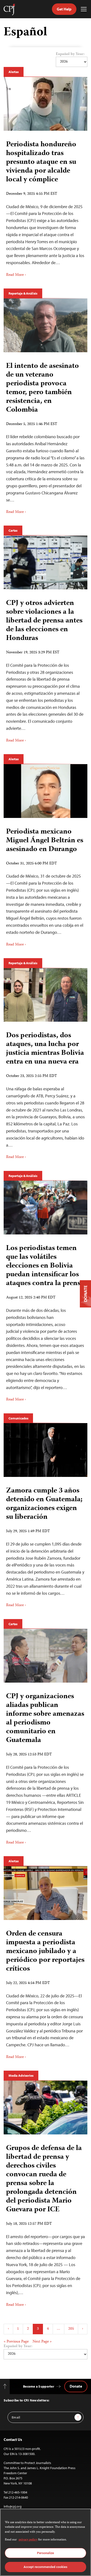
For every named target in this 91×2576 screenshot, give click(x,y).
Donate (76, 2386)
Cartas (12, 530)
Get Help (64, 9)
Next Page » (42, 2342)
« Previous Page (16, 2342)
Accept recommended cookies (45, 2567)
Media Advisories (20, 2075)
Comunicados (18, 1418)
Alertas (13, 72)
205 (71, 2329)
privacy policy (28, 2539)
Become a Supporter (38, 2386)
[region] (45, 2542)
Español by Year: (70, 54)
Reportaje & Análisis (22, 293)
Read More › (16, 275)
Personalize (45, 2553)
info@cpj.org (13, 2506)
